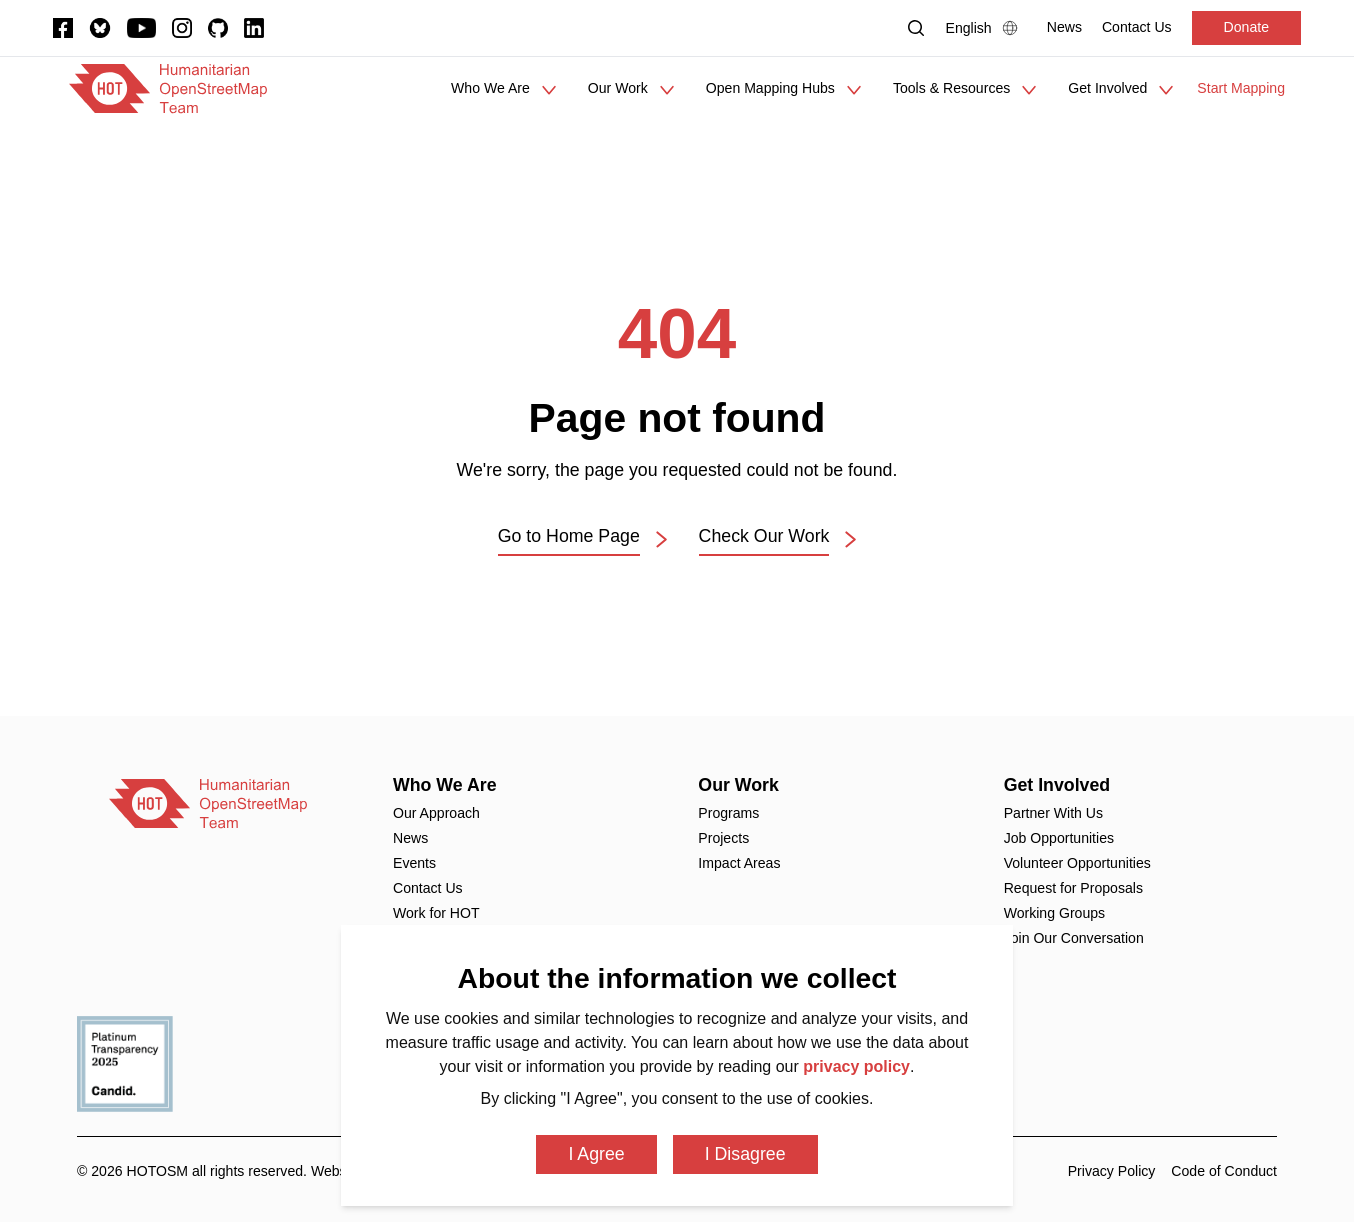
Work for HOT (436, 913)
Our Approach (436, 813)
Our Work (738, 785)
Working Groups (1054, 913)
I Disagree (745, 1154)
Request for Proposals (1073, 888)
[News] (1064, 27)
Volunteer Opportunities (1077, 863)
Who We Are (445, 785)
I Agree (596, 1154)
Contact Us (428, 888)
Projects (723, 838)
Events (414, 863)
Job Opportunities (1059, 838)
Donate (1246, 27)
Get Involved (1057, 785)
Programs (728, 813)
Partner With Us (1053, 813)
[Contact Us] (1137, 27)
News (410, 838)
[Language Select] (986, 28)
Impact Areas (739, 863)
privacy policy (856, 1066)
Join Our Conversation (1074, 938)
